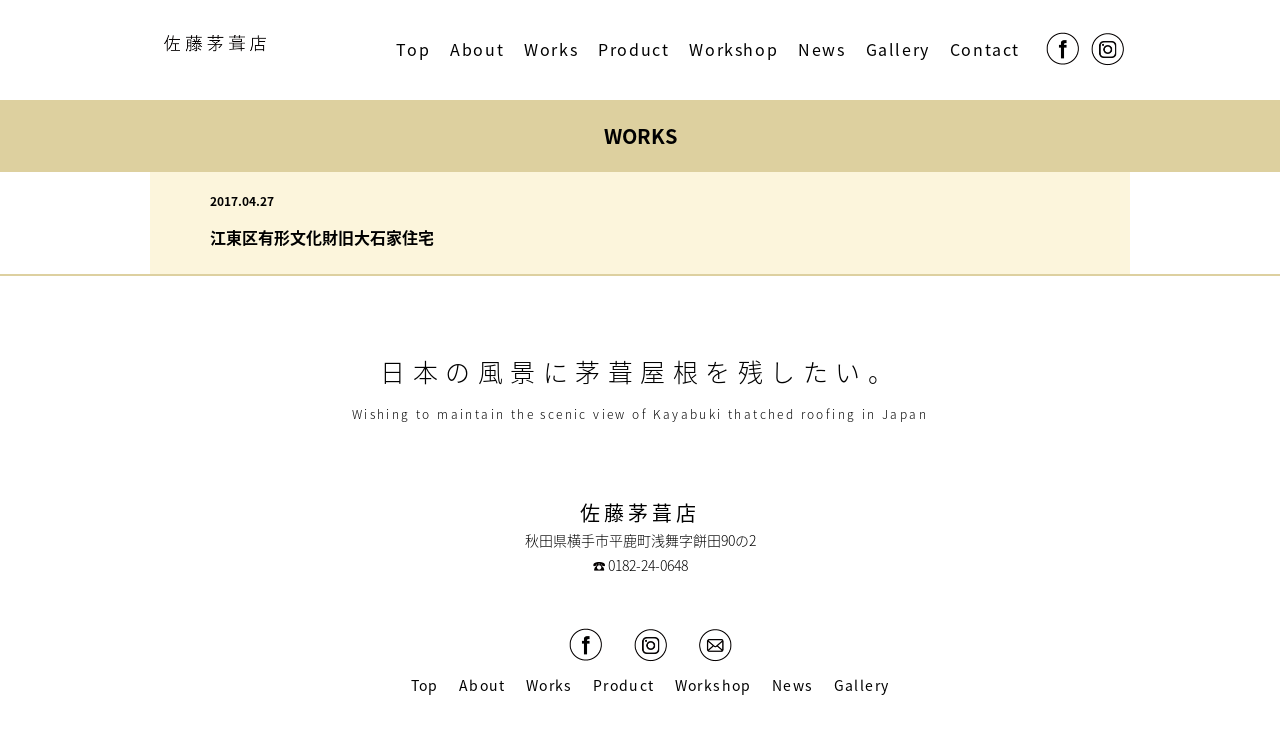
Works (551, 49)
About (477, 49)
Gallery (898, 49)
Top (413, 49)
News (821, 49)
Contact (985, 49)
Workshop (733, 49)
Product (633, 49)
